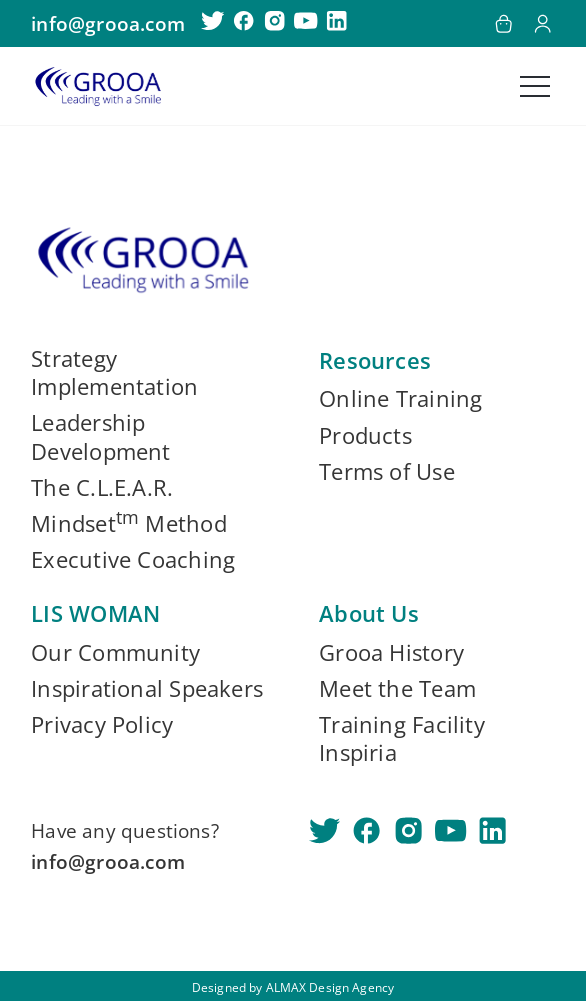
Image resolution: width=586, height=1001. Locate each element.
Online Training (400, 399)
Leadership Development (100, 437)
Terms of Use (387, 472)
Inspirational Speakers (147, 689)
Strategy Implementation (114, 373)
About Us (369, 613)
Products (365, 436)
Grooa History (391, 653)
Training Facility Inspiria (402, 739)
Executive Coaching (133, 560)
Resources (375, 360)
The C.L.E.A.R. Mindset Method (129, 506)
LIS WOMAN (95, 613)
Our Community (115, 653)
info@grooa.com (108, 23)
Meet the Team (397, 689)
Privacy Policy (102, 725)
